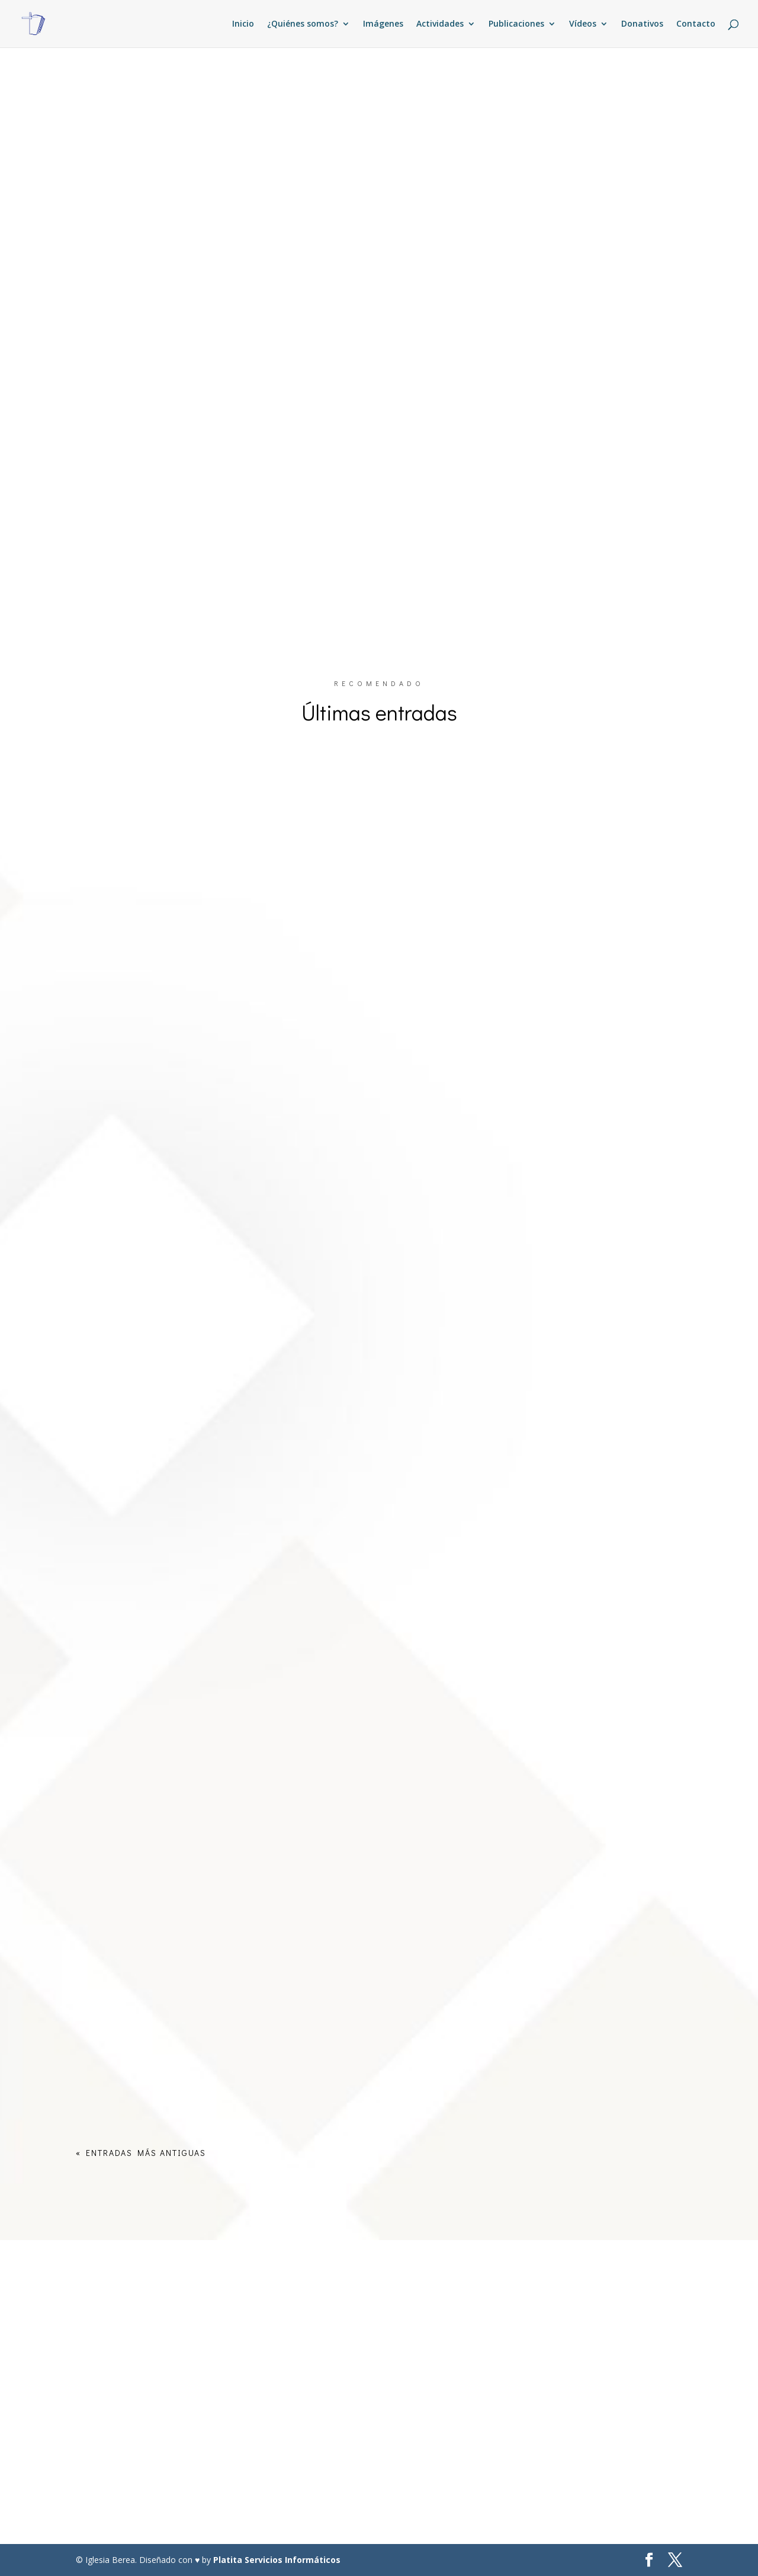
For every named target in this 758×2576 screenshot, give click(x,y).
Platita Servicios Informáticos (277, 2559)
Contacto (695, 24)
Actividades (440, 24)
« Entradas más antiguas (141, 2152)
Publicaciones (516, 24)
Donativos (642, 24)
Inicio (243, 24)
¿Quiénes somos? (302, 24)
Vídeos (582, 24)
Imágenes (383, 24)
